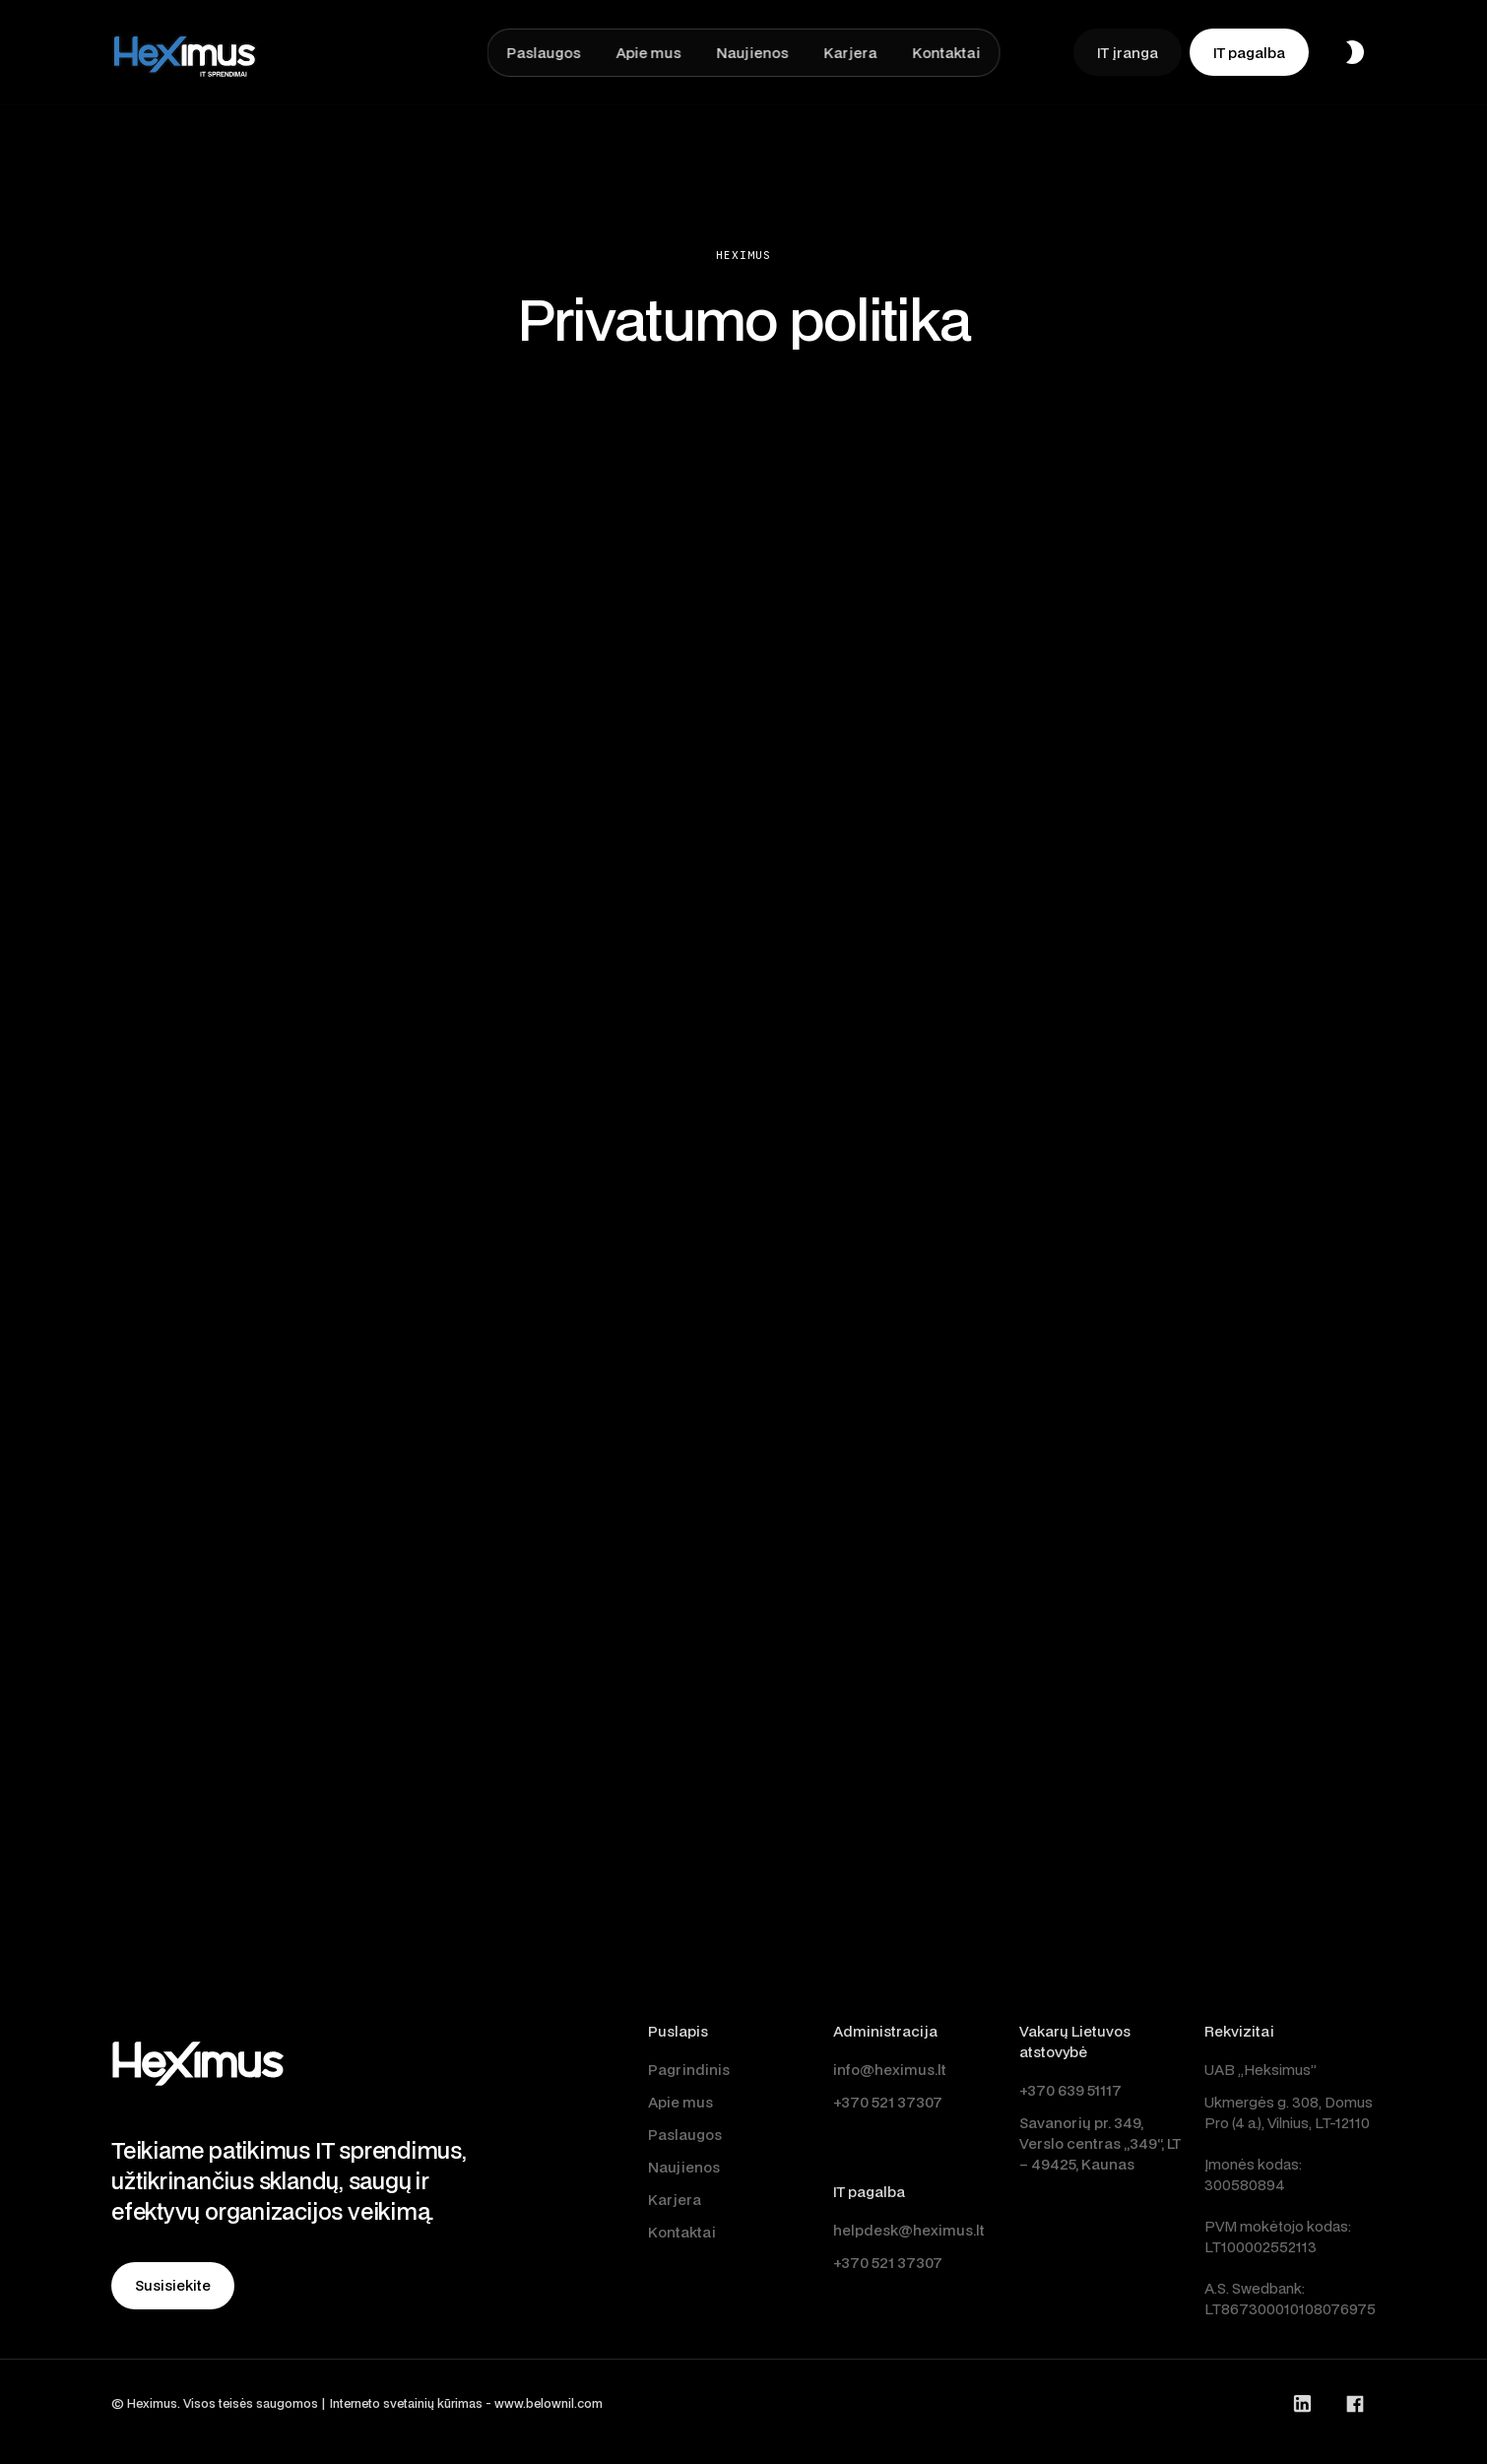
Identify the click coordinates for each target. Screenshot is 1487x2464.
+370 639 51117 (1070, 2090)
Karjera (674, 2199)
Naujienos (684, 2167)
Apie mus (680, 2102)
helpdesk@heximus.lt (909, 2230)
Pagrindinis (689, 2069)
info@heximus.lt (889, 2069)
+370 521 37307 (887, 2102)
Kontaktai (682, 2232)
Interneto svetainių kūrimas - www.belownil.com (466, 2403)
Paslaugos (685, 2134)
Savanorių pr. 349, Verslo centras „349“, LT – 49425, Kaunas (1100, 2143)
